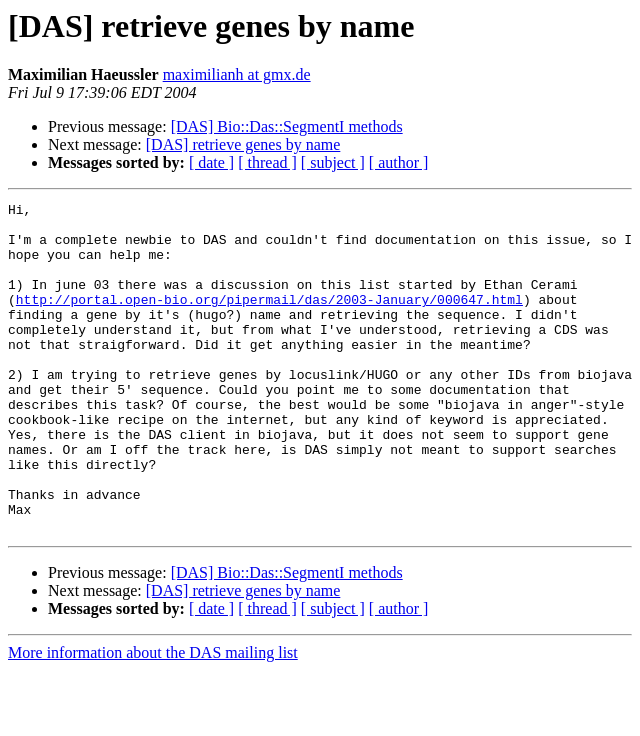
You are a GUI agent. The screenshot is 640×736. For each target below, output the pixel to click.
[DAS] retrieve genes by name (243, 144)
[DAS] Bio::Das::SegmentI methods (287, 126)
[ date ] (211, 162)
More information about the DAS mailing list (153, 718)
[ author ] (399, 162)
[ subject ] (333, 162)
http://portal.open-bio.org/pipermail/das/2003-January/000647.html (269, 320)
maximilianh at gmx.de (237, 74)
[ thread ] (267, 162)
